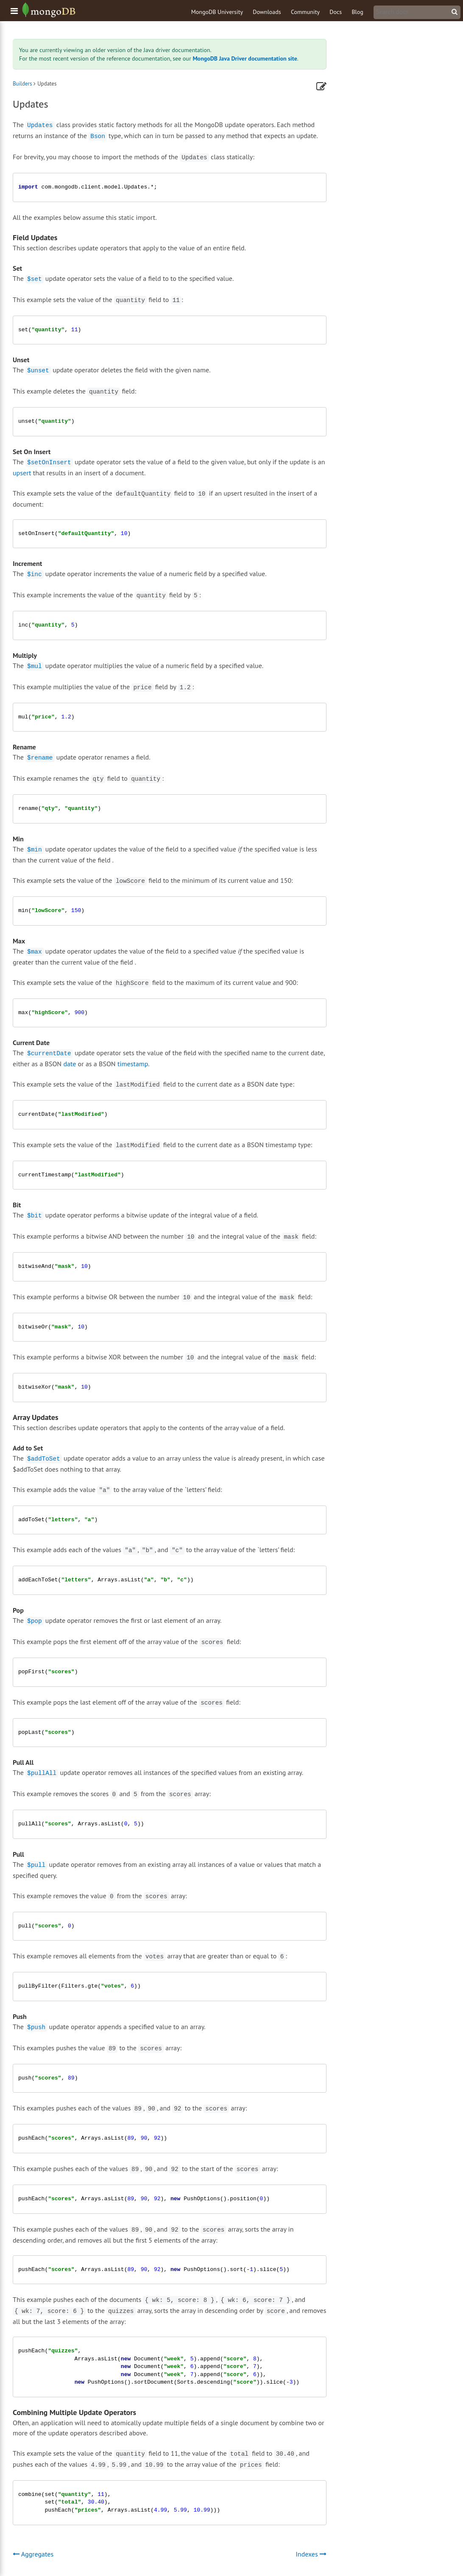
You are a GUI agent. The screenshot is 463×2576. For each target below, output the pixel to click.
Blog (357, 12)
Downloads (267, 12)
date (69, 1063)
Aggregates (33, 2554)
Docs (335, 12)
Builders (22, 83)
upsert (22, 473)
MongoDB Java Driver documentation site (244, 58)
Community (305, 12)
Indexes (311, 2554)
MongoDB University (217, 12)
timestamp (132, 1063)
